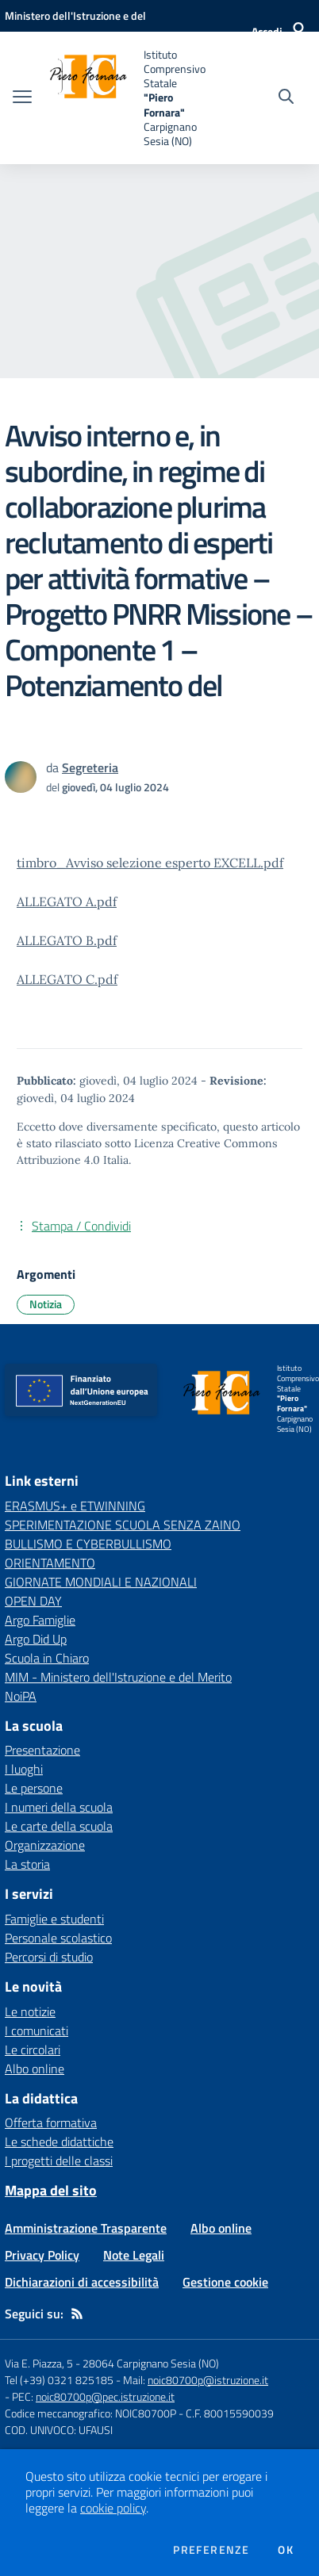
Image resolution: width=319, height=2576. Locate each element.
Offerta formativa (51, 2122)
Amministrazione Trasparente (86, 2227)
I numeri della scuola (59, 1806)
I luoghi (24, 1768)
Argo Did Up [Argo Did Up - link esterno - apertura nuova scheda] (36, 1638)
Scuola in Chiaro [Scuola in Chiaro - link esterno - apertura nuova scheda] (47, 1657)
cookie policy (113, 2507)
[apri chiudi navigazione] (22, 98)
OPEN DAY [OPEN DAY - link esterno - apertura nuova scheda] (33, 1600)
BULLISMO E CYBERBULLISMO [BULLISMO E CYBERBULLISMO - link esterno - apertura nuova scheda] (88, 1543)
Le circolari (32, 2049)
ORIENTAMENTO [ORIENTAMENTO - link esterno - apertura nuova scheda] (50, 1562)
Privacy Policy (42, 2254)
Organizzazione (45, 1844)
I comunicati (36, 2030)
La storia (27, 1864)
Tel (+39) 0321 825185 (59, 2379)
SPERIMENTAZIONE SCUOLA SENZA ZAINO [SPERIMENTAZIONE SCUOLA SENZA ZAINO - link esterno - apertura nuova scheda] (122, 1524)
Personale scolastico (58, 1937)
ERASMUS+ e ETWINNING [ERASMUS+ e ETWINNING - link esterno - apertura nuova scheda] (75, 1505)
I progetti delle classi (59, 2160)
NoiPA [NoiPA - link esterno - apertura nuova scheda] (21, 1695)
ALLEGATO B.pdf (67, 940)
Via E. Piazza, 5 (39, 2363)
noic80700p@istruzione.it (208, 2379)
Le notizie (30, 2011)
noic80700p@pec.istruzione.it (105, 2396)
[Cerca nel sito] (286, 98)
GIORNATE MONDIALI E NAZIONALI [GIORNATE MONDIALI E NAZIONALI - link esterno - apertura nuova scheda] (101, 1581)
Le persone (34, 1787)
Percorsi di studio (49, 1956)
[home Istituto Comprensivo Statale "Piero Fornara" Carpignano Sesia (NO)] (128, 98)
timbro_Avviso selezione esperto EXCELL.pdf (150, 863)
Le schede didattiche (59, 2141)
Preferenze (211, 2549)
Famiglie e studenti (54, 1918)
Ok (286, 2549)
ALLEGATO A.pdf (67, 901)
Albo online (34, 2068)
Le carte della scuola (59, 1825)
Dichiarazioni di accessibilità (82, 2281)
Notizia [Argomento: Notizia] (45, 1304)
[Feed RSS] (77, 2313)
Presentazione (42, 1749)
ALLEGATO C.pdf (67, 979)
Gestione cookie (225, 2281)
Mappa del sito (51, 2190)
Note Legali (133, 2254)
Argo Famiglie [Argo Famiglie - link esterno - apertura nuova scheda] (40, 1619)
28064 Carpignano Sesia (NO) (151, 2363)
